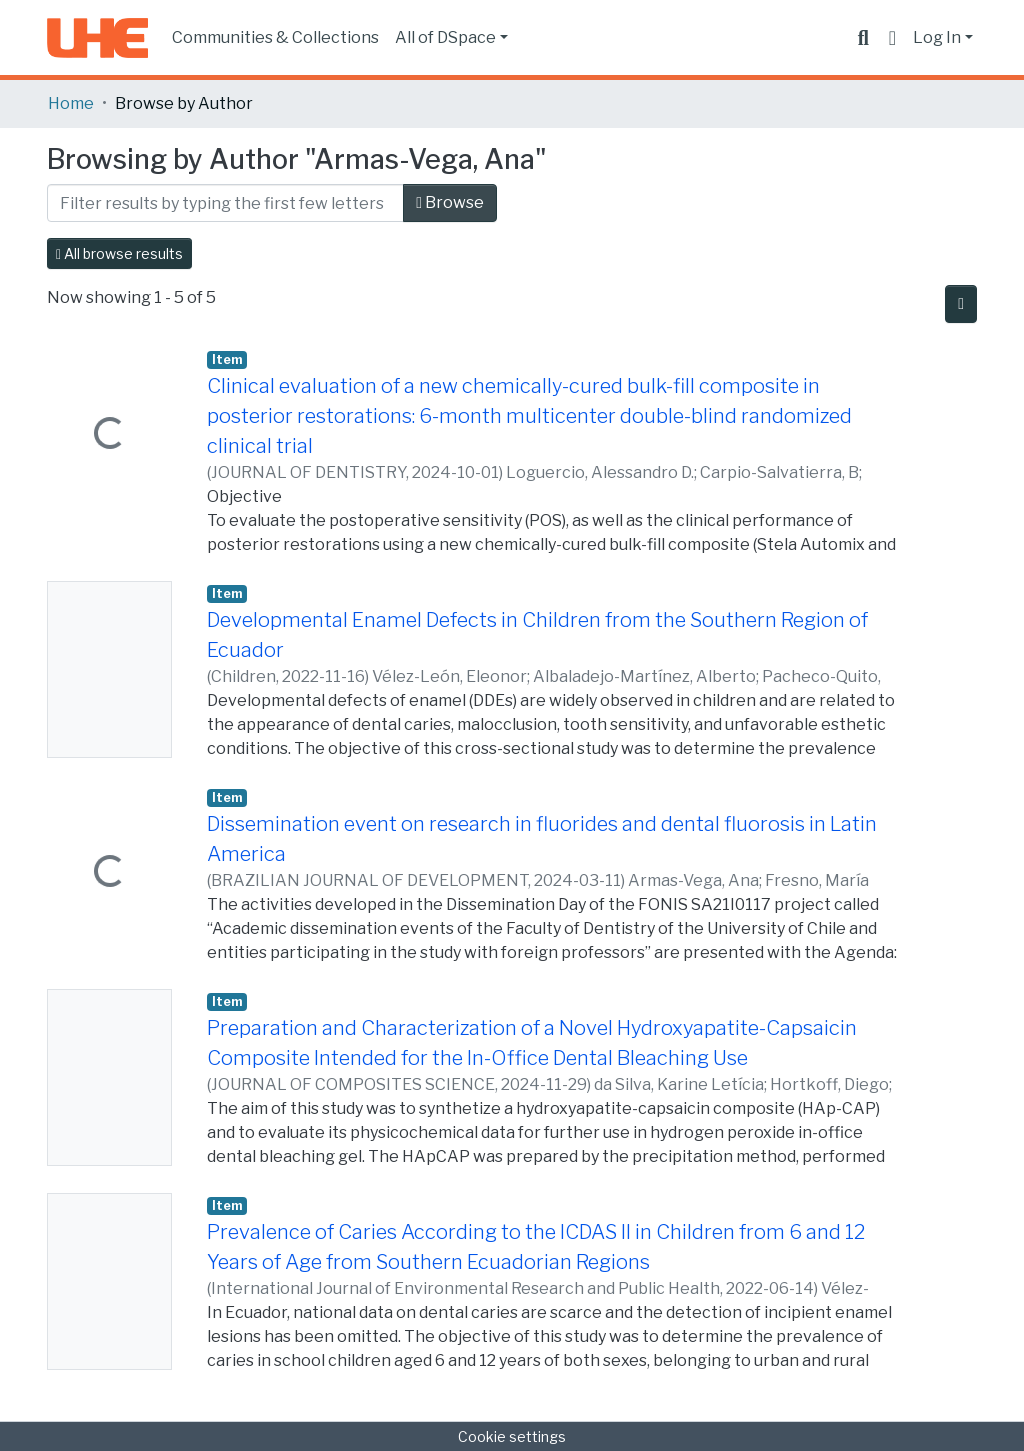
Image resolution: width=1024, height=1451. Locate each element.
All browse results (119, 253)
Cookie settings (512, 1436)
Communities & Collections (275, 37)
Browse (450, 202)
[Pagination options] (961, 304)
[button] (892, 38)
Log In (937, 37)
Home (71, 103)
